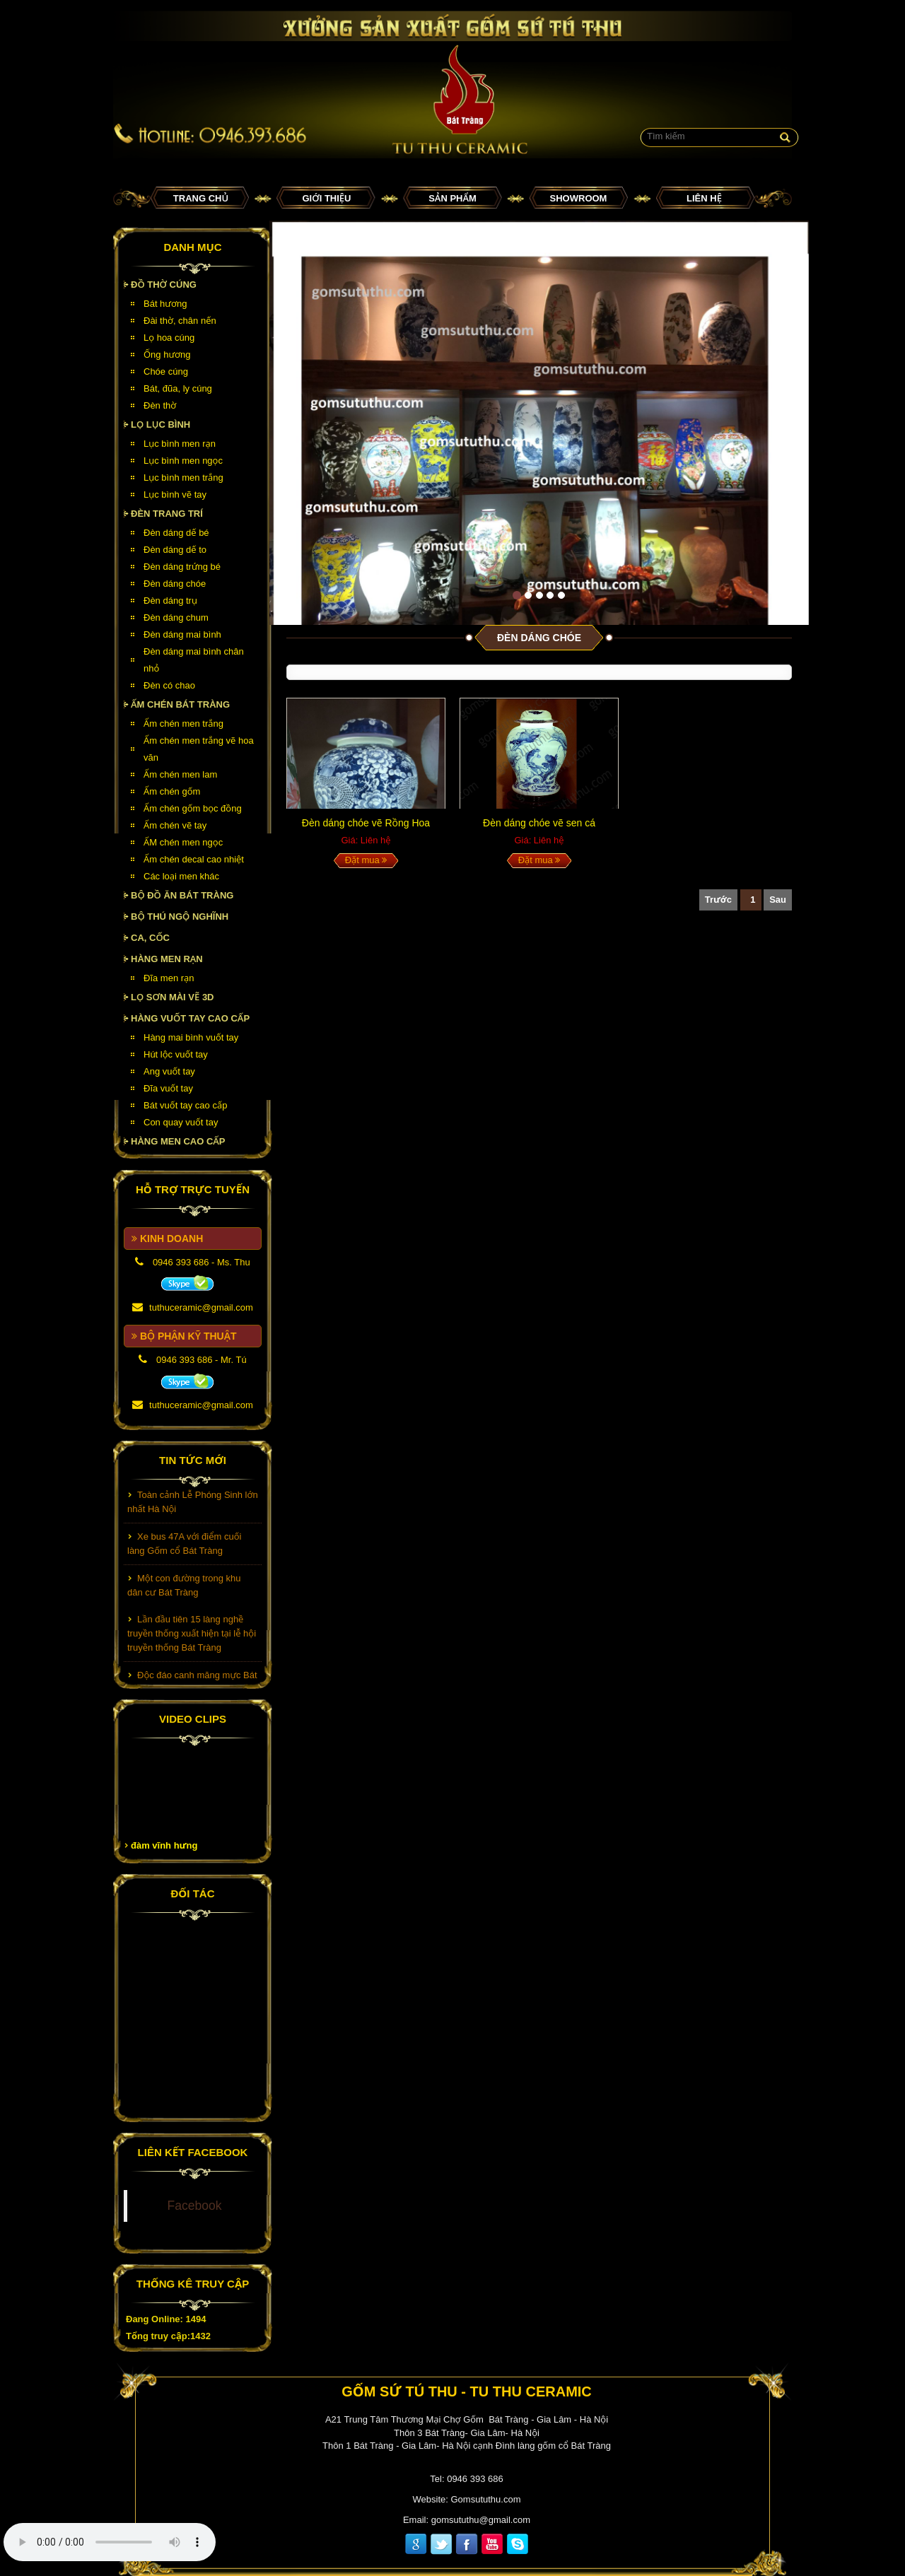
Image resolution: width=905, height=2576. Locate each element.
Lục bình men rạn (180, 443)
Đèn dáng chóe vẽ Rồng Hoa (366, 823)
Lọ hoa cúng (169, 337)
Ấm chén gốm (172, 791)
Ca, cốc (150, 937)
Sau (777, 899)
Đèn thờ (160, 405)
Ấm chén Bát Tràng (180, 704)
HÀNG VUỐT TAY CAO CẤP (190, 1018)
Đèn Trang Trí (167, 513)
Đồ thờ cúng (164, 284)
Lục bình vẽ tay (175, 494)
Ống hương (167, 354)
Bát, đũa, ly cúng (178, 388)
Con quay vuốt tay (181, 1122)
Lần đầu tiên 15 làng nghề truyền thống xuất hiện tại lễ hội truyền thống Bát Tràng (191, 1636)
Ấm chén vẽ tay (175, 825)
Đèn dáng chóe (175, 583)
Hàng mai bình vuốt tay (191, 1037)
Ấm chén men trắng (183, 723)
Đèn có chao (169, 685)
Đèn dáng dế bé (176, 532)
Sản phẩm (452, 198)
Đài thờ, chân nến (180, 320)
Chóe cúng (166, 371)
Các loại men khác (181, 876)
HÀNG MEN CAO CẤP (178, 1141)
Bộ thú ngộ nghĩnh (179, 916)
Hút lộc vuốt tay (176, 1054)
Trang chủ (200, 198)
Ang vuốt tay (169, 1071)
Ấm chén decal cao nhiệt (194, 859)
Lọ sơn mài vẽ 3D (172, 997)
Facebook (195, 2206)
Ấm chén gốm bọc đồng (193, 808)
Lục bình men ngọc (183, 460)
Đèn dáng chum (176, 617)
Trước (718, 899)
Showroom (578, 198)
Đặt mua (366, 860)
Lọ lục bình (160, 424)
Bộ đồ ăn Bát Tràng (182, 895)
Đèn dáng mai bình (182, 634)
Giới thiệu (327, 198)
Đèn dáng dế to (175, 549)
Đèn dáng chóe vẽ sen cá (539, 823)
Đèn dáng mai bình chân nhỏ (194, 660)
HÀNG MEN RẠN (167, 959)
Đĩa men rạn (169, 978)
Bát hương (165, 303)
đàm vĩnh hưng (164, 1845)
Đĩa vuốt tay (168, 1088)
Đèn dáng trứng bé (182, 566)
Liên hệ (704, 198)
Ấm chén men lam (180, 774)
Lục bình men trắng (183, 477)
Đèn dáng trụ (170, 600)
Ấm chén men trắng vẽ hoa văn (199, 749)
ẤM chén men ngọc (183, 842)
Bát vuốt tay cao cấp (185, 1105)
